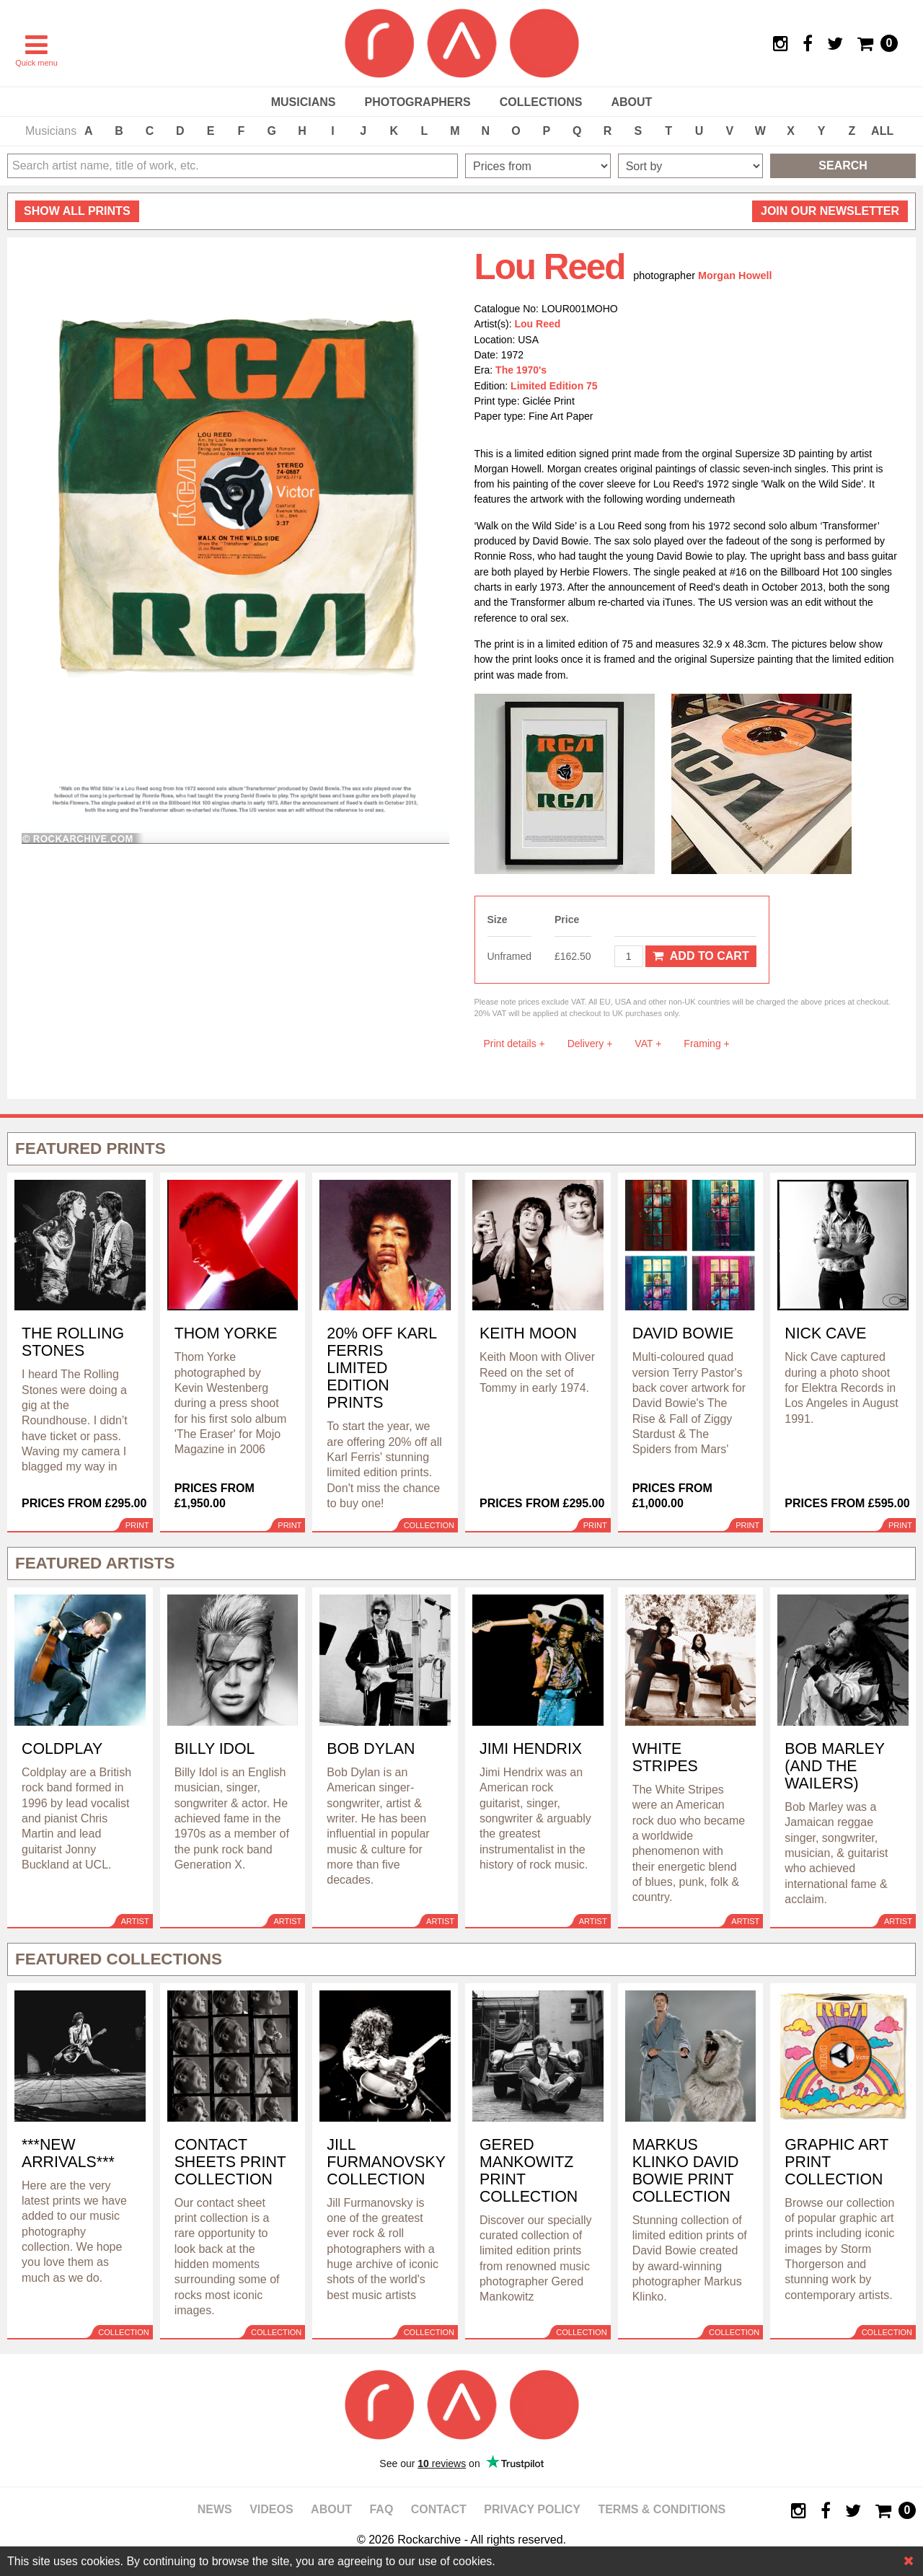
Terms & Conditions (661, 2509)
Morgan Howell (735, 275)
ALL (882, 131)
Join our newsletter (830, 211)
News (215, 2509)
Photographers (417, 102)
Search (842, 165)
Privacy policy (532, 2509)
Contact (439, 2509)
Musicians (303, 102)
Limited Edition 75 (554, 386)
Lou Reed (538, 324)
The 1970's (521, 370)
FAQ (381, 2509)
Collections (541, 102)
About (631, 102)
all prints (77, 211)
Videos (271, 2509)
